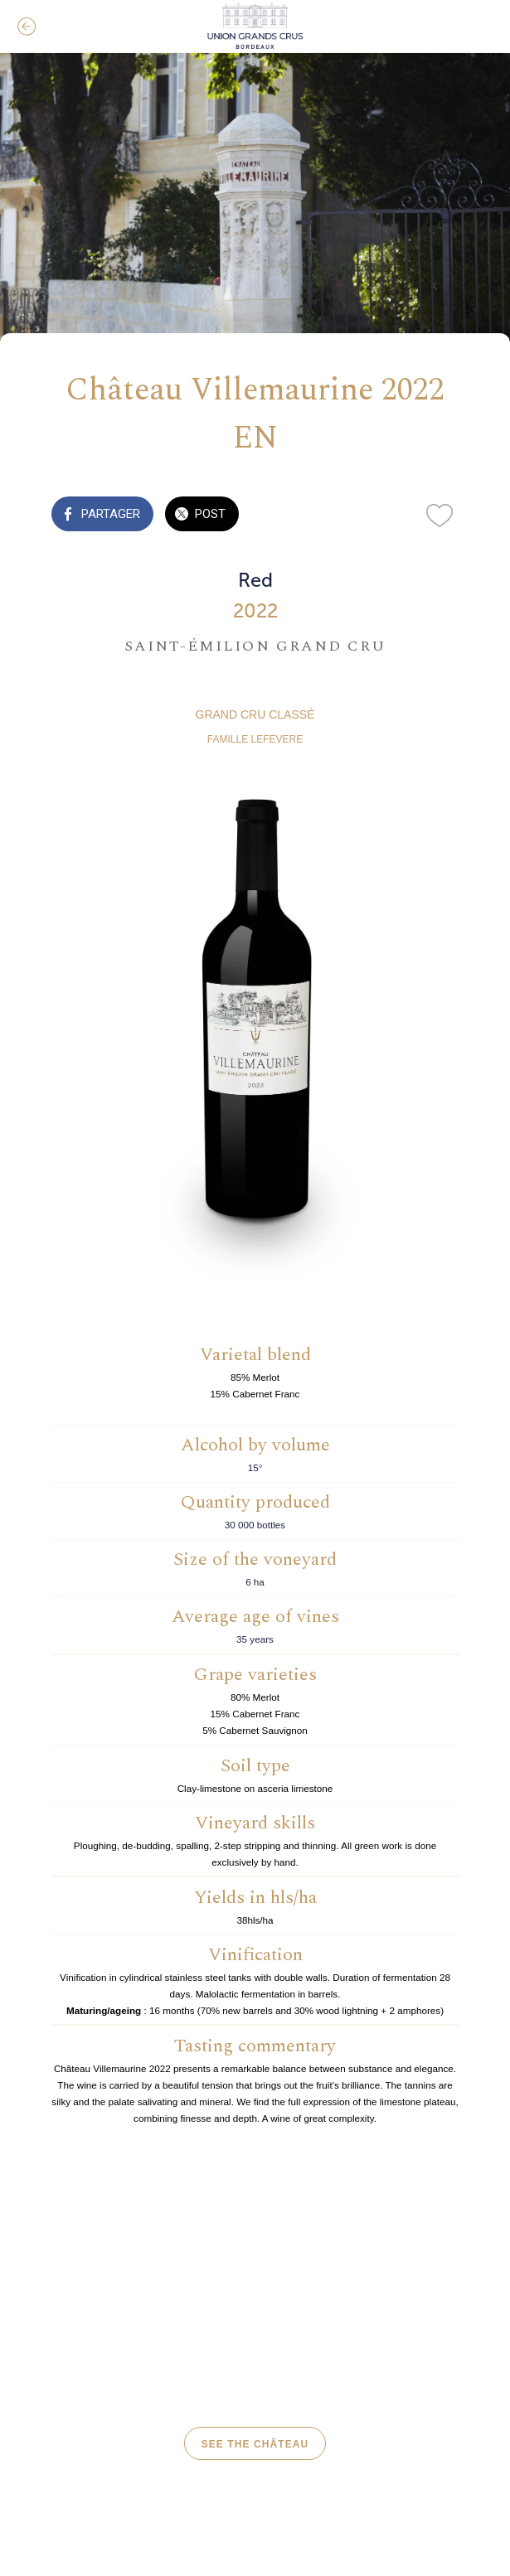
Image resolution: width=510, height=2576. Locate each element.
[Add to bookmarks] (439, 515)
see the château (255, 2444)
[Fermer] (26, 26)
